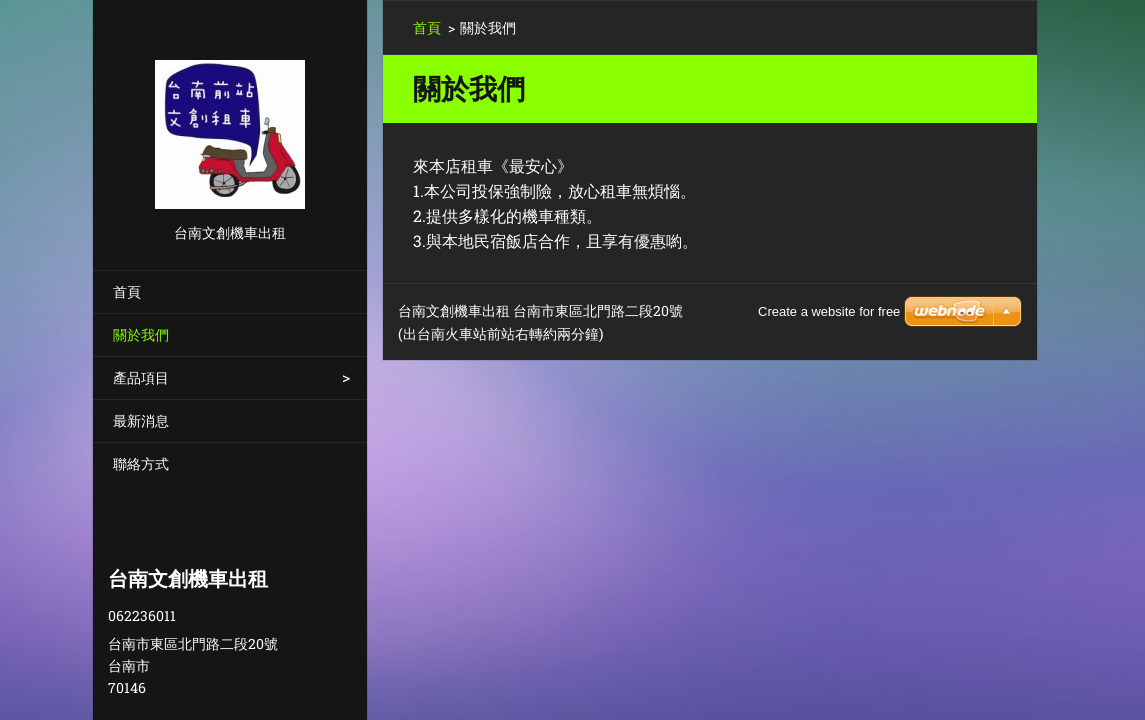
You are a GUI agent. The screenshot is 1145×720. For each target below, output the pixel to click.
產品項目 (141, 377)
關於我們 (141, 334)
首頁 (127, 291)
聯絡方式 (141, 463)
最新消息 (141, 420)
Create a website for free (829, 311)
